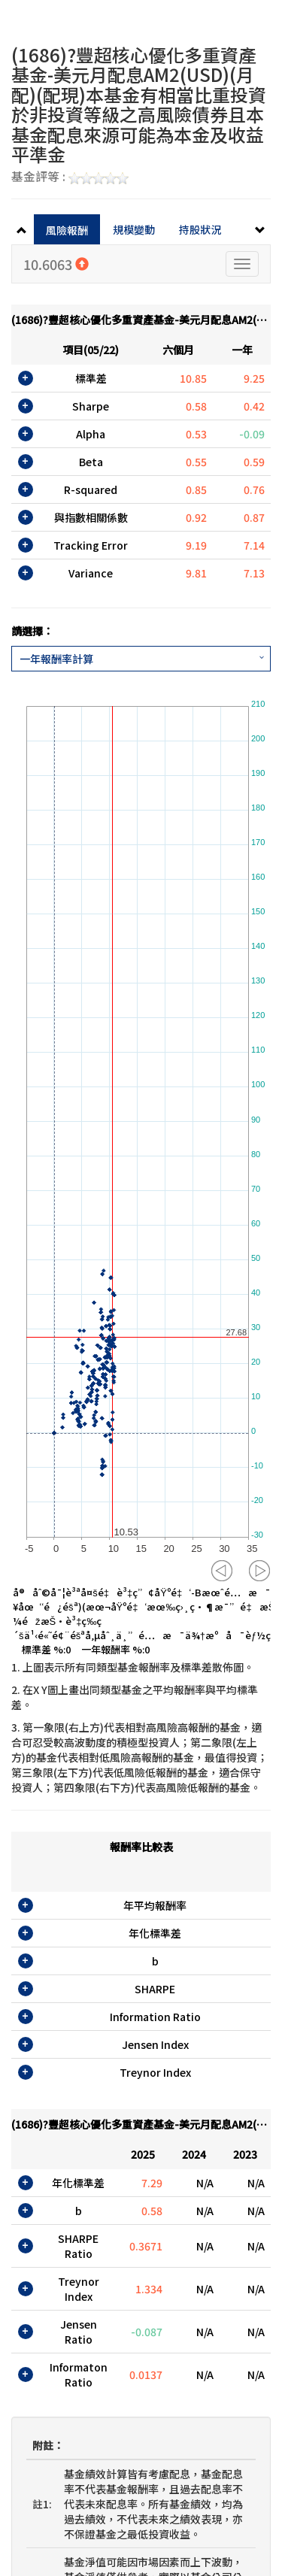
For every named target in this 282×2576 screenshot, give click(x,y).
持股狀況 (200, 229)
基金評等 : (70, 177)
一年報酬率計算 (56, 658)
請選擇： (32, 630)
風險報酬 (67, 230)
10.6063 (56, 264)
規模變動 (134, 229)
